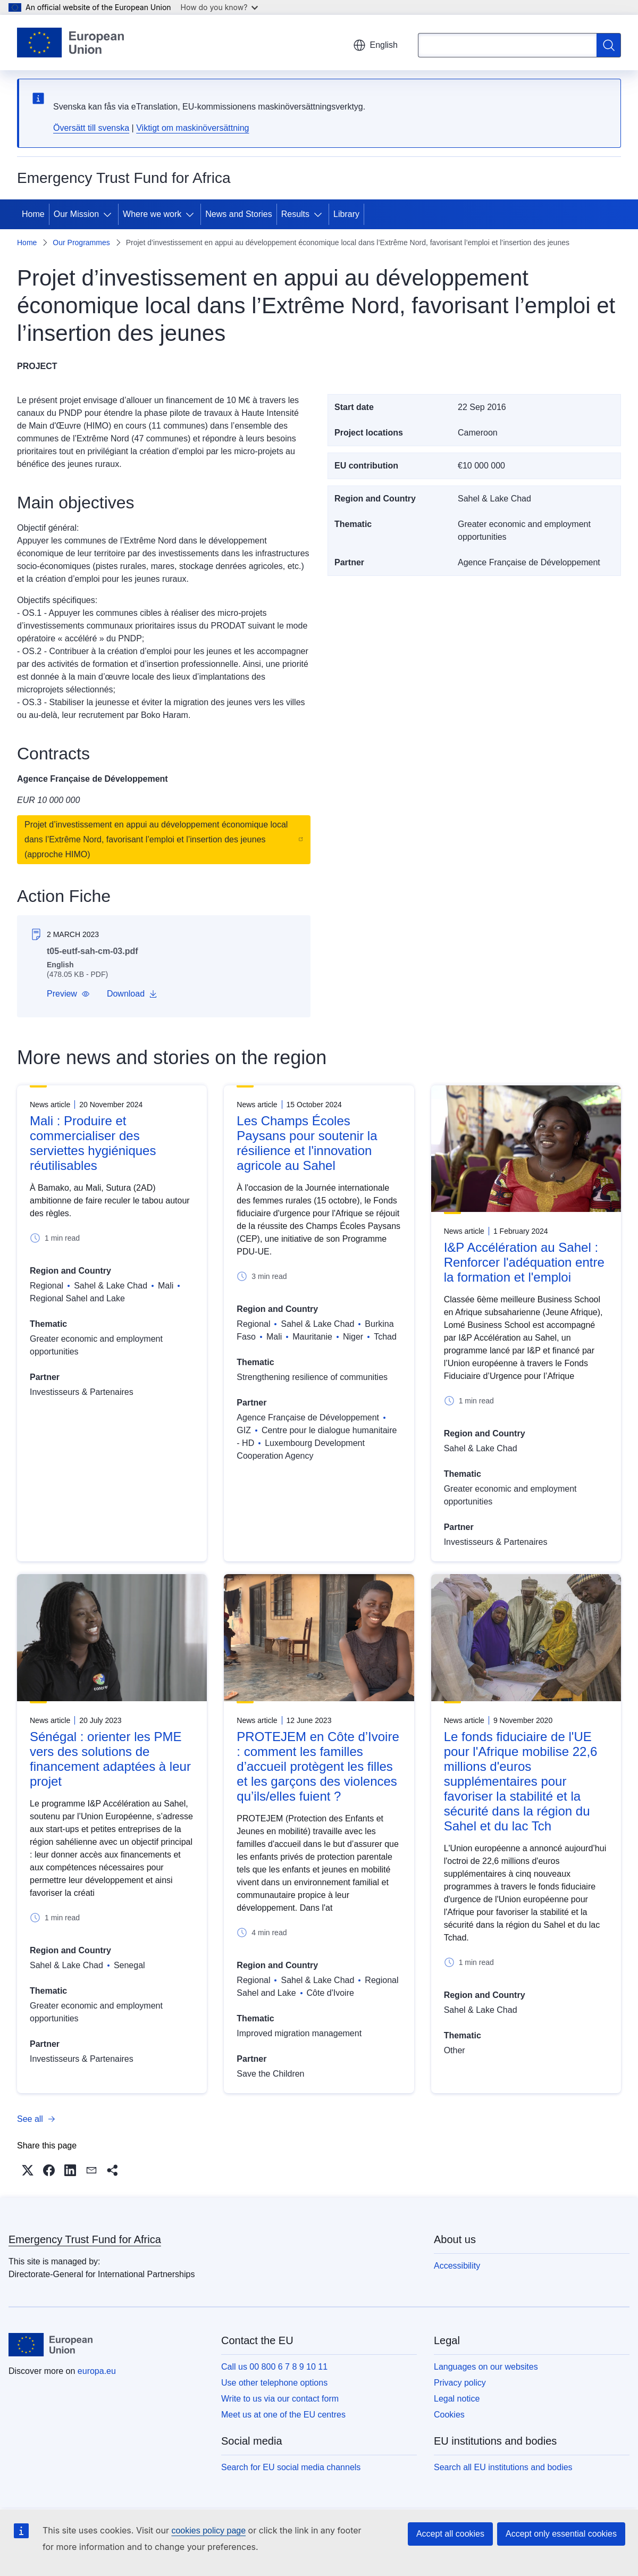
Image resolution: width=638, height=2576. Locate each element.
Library (346, 214)
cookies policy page (208, 2530)
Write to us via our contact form (280, 2398)
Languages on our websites (486, 2366)
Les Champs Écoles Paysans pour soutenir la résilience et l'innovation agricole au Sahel (307, 1143)
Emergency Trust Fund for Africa (85, 2239)
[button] (68, 994)
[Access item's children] (109, 214)
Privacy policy (460, 2382)
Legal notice (457, 2398)
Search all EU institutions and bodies (503, 2467)
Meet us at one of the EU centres (283, 2414)
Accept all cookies (450, 2533)
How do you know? (219, 7)
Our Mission (76, 214)
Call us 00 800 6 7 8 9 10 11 (274, 2366)
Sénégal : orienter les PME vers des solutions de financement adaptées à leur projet (110, 1758)
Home (33, 214)
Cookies (449, 2414)
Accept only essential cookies (561, 2533)
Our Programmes (81, 242)
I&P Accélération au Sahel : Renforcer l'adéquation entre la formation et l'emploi (524, 1262)
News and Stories (238, 214)
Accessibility (457, 2265)
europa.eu (97, 2371)
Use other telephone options (274, 2382)
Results (295, 214)
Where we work (152, 214)
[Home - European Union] (70, 42)
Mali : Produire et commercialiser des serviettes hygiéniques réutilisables (93, 1143)
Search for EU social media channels (290, 2467)
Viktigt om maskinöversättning (192, 127)
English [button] (375, 45)
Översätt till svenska (91, 127)
